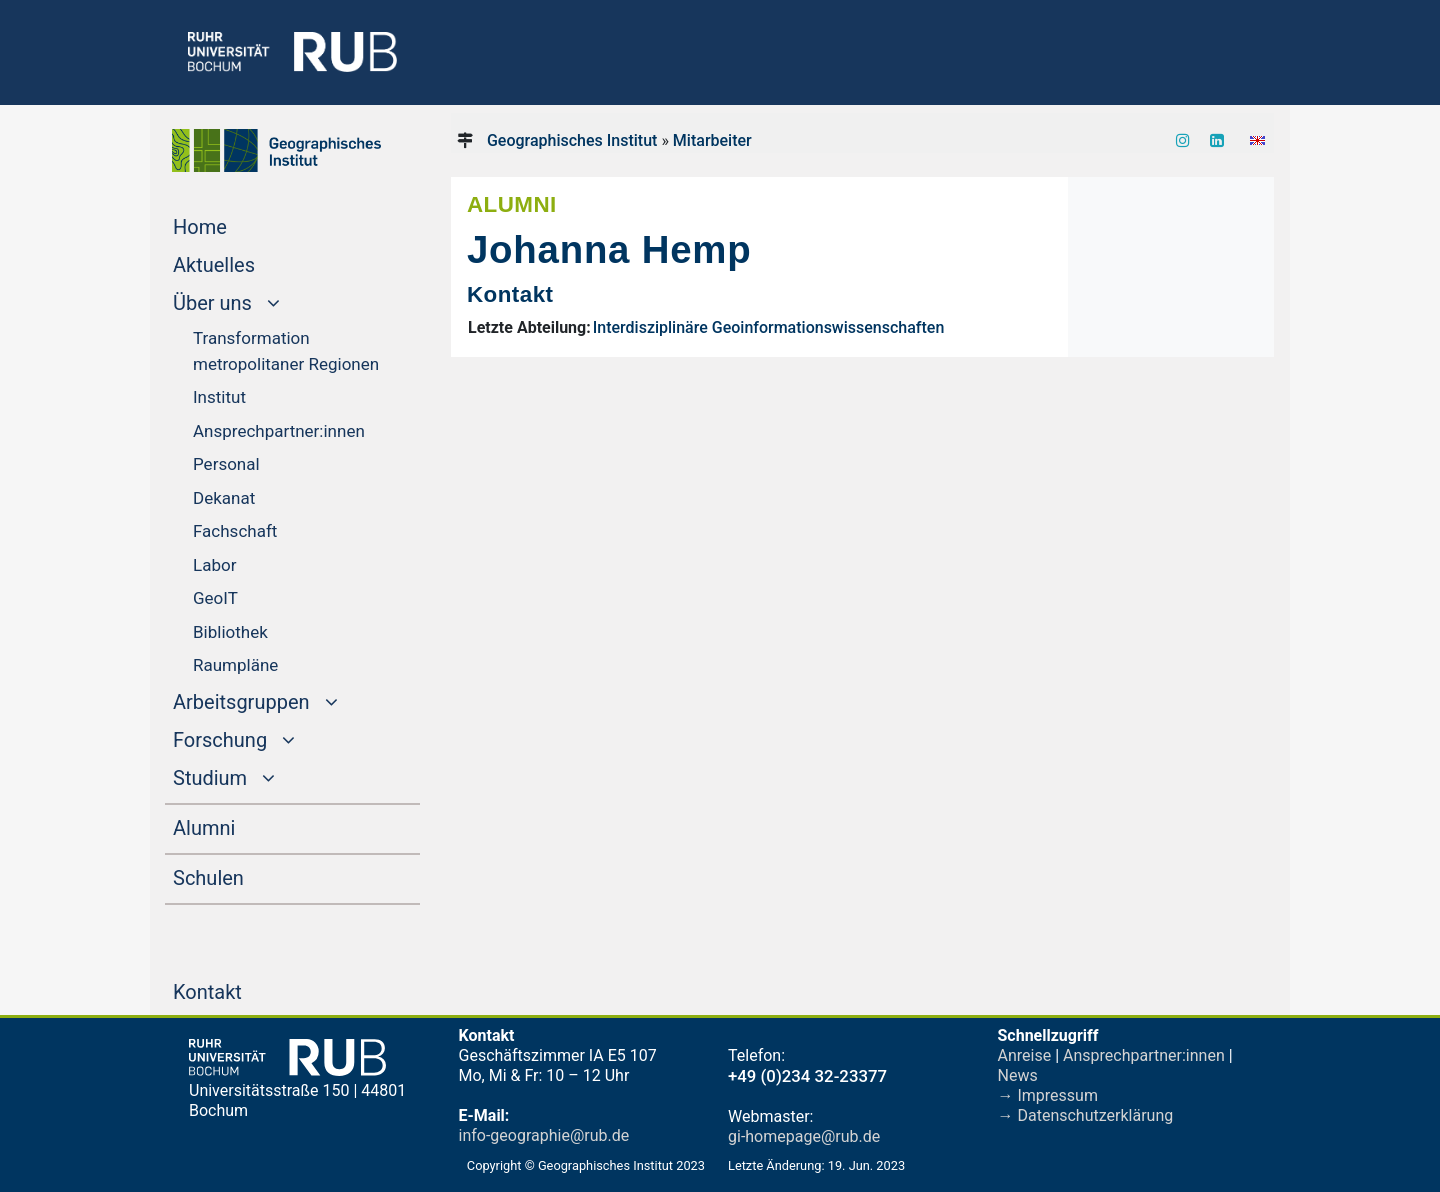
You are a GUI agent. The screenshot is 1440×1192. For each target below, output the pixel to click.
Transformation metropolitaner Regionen (286, 351)
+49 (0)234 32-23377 (807, 1076)
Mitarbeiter (712, 140)
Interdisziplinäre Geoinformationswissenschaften (769, 327)
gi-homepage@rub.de (804, 1136)
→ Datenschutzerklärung (1086, 1115)
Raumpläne (235, 665)
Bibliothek (230, 632)
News (1018, 1075)
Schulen (246, 876)
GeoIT (215, 598)
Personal (226, 464)
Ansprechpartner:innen (279, 431)
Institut (219, 397)
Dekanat (224, 498)
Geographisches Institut (572, 140)
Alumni (242, 826)
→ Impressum (1048, 1095)
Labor (214, 565)
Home (238, 225)
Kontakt (245, 990)
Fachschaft (235, 531)
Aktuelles (252, 263)
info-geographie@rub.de (544, 1135)
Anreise (1025, 1055)
